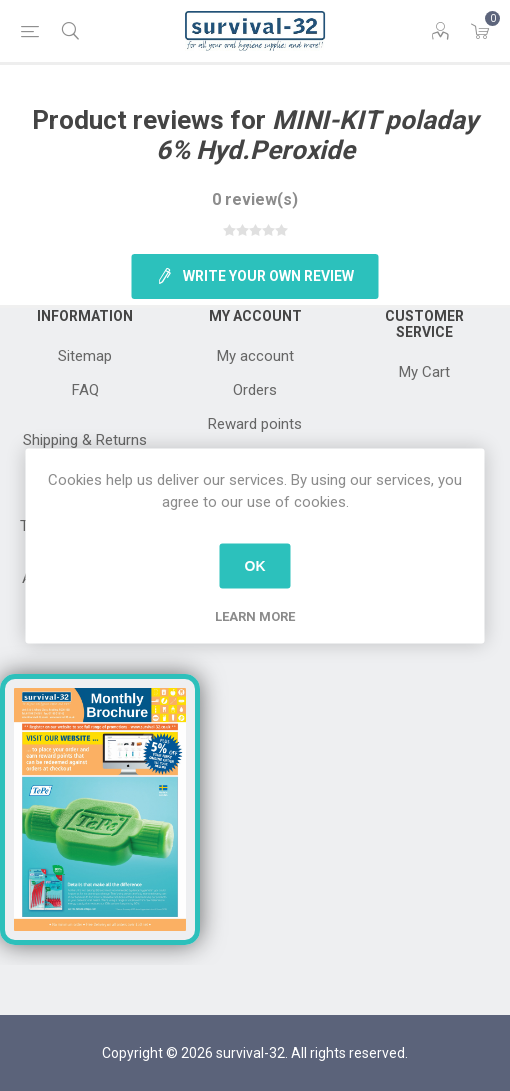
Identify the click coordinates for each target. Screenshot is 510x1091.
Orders (255, 390)
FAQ (85, 390)
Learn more (255, 615)
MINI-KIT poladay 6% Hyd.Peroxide (317, 135)
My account (255, 356)
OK (255, 566)
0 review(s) (255, 199)
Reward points (255, 424)
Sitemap (85, 356)
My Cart (424, 372)
